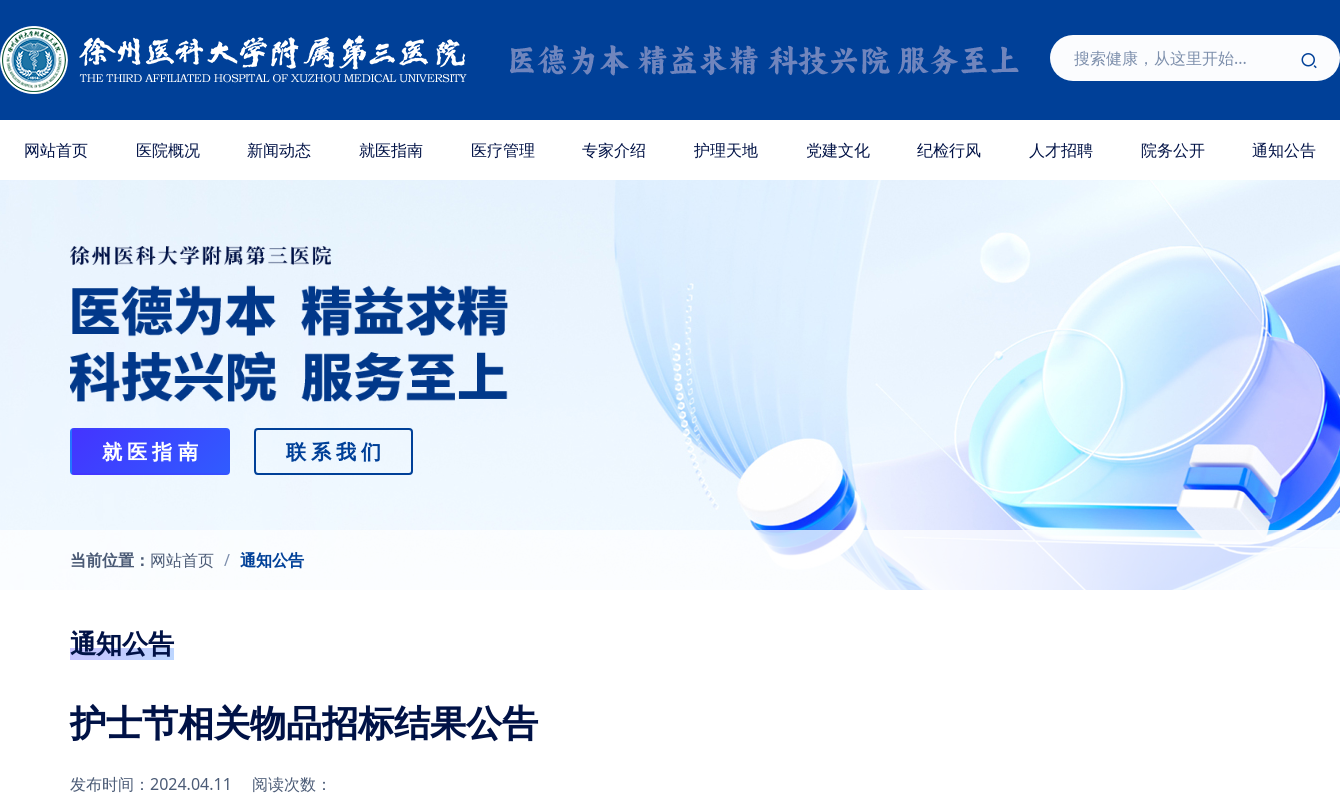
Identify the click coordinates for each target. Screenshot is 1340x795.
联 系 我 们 (334, 451)
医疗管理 (503, 150)
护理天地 (726, 150)
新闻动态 (279, 150)
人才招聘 (1061, 150)
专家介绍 (614, 150)
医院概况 (168, 150)
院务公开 (1173, 150)
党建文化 (838, 150)
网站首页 (56, 150)
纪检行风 (949, 150)
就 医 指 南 (150, 451)
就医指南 (391, 150)
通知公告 (272, 560)
